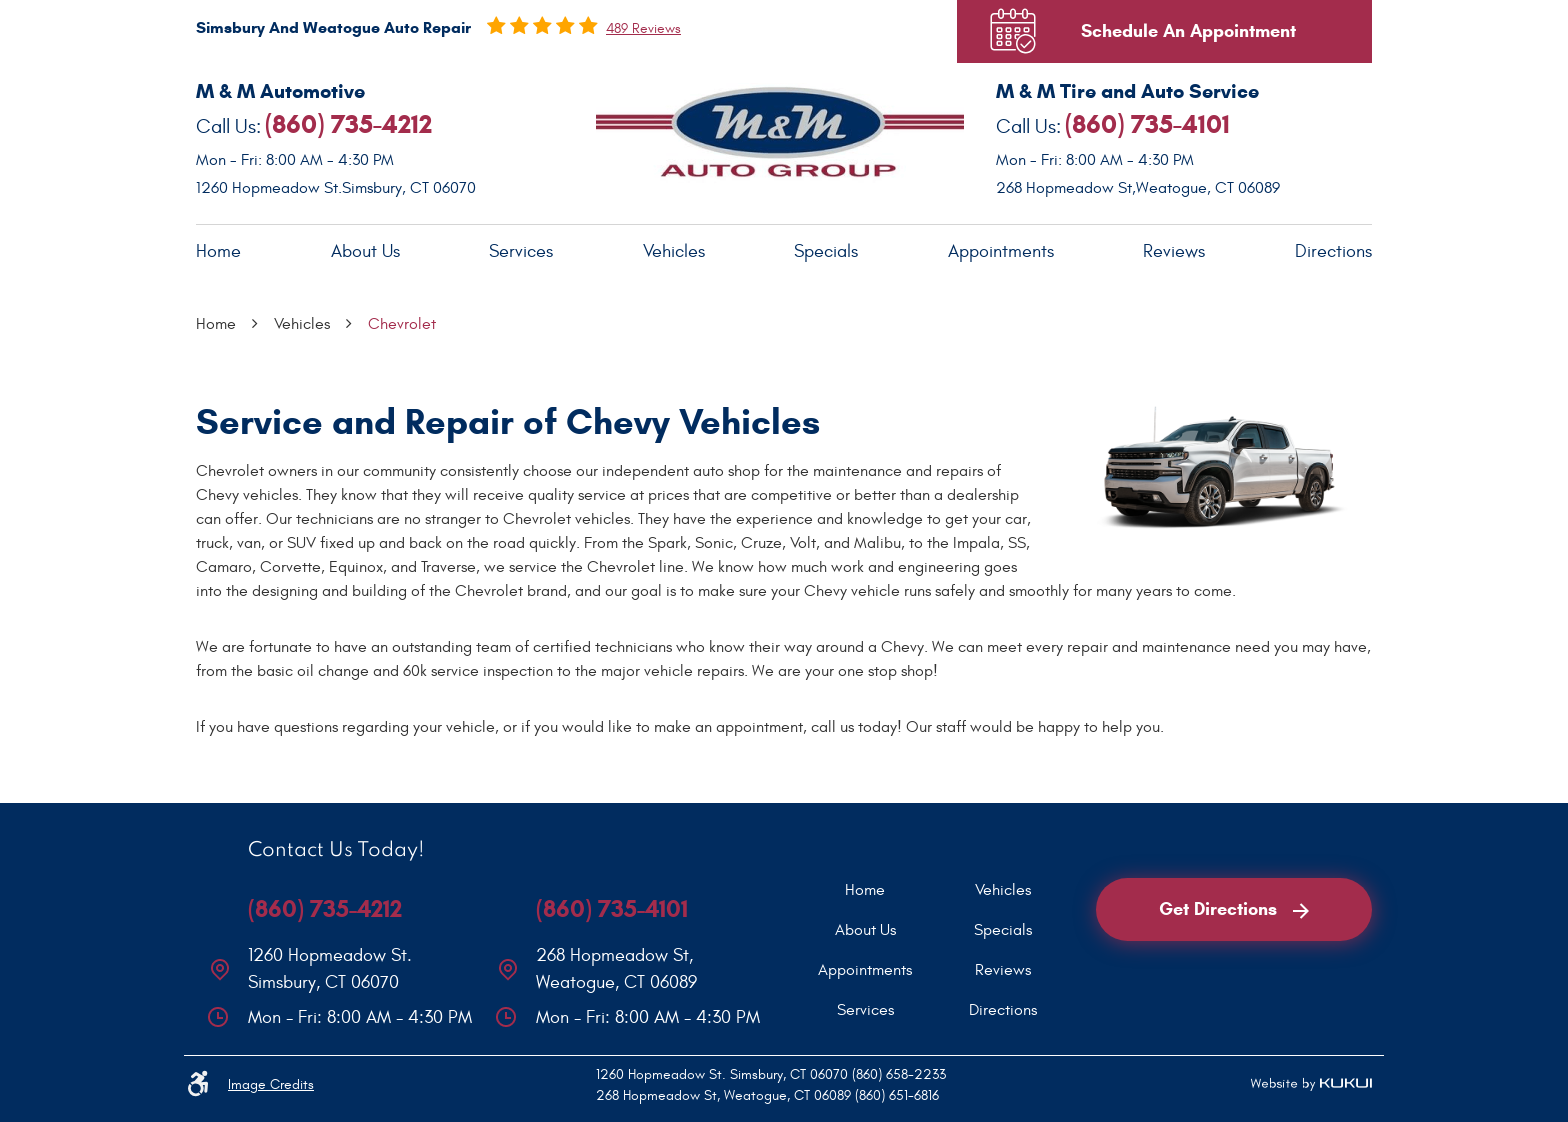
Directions (1333, 251)
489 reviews (643, 29)
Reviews (1174, 251)
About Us (365, 251)
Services (521, 251)
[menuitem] (218, 252)
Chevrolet (402, 324)
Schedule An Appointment (1188, 31)
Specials (826, 251)
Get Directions (1234, 909)
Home (218, 251)
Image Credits (271, 1084)
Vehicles (674, 251)
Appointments (1001, 251)
